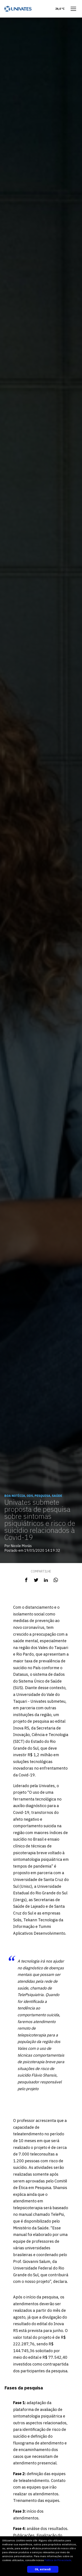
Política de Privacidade (57, 2560)
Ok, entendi (43, 2569)
